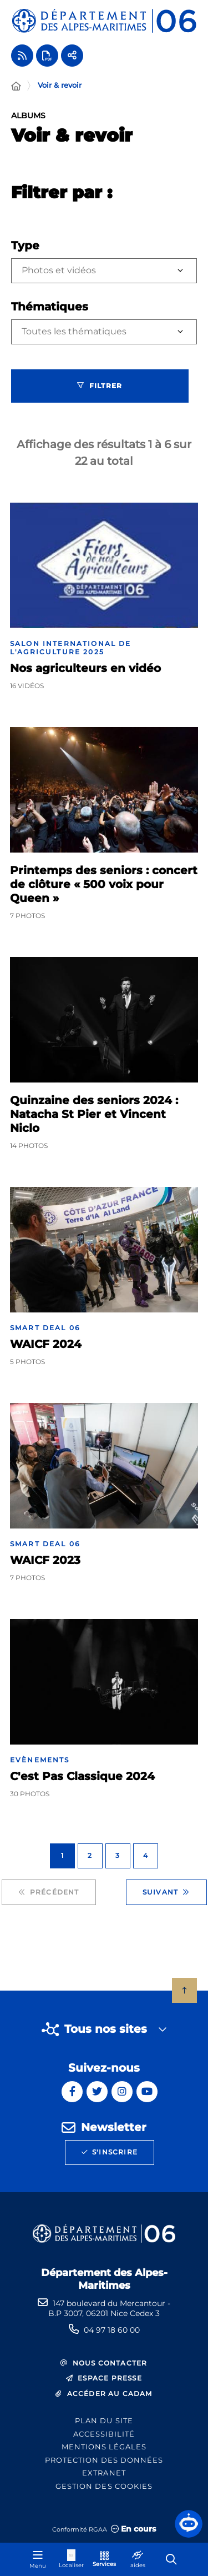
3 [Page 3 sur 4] (117, 1855)
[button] (188, 2524)
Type (25, 245)
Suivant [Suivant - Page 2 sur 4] (166, 1892)
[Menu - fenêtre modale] (37, 2559)
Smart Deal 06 (45, 1328)
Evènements (40, 1760)
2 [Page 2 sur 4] (90, 1855)
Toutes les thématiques (74, 331)
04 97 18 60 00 (112, 2330)
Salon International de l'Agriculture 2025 (70, 647)
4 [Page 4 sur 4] (145, 1855)
